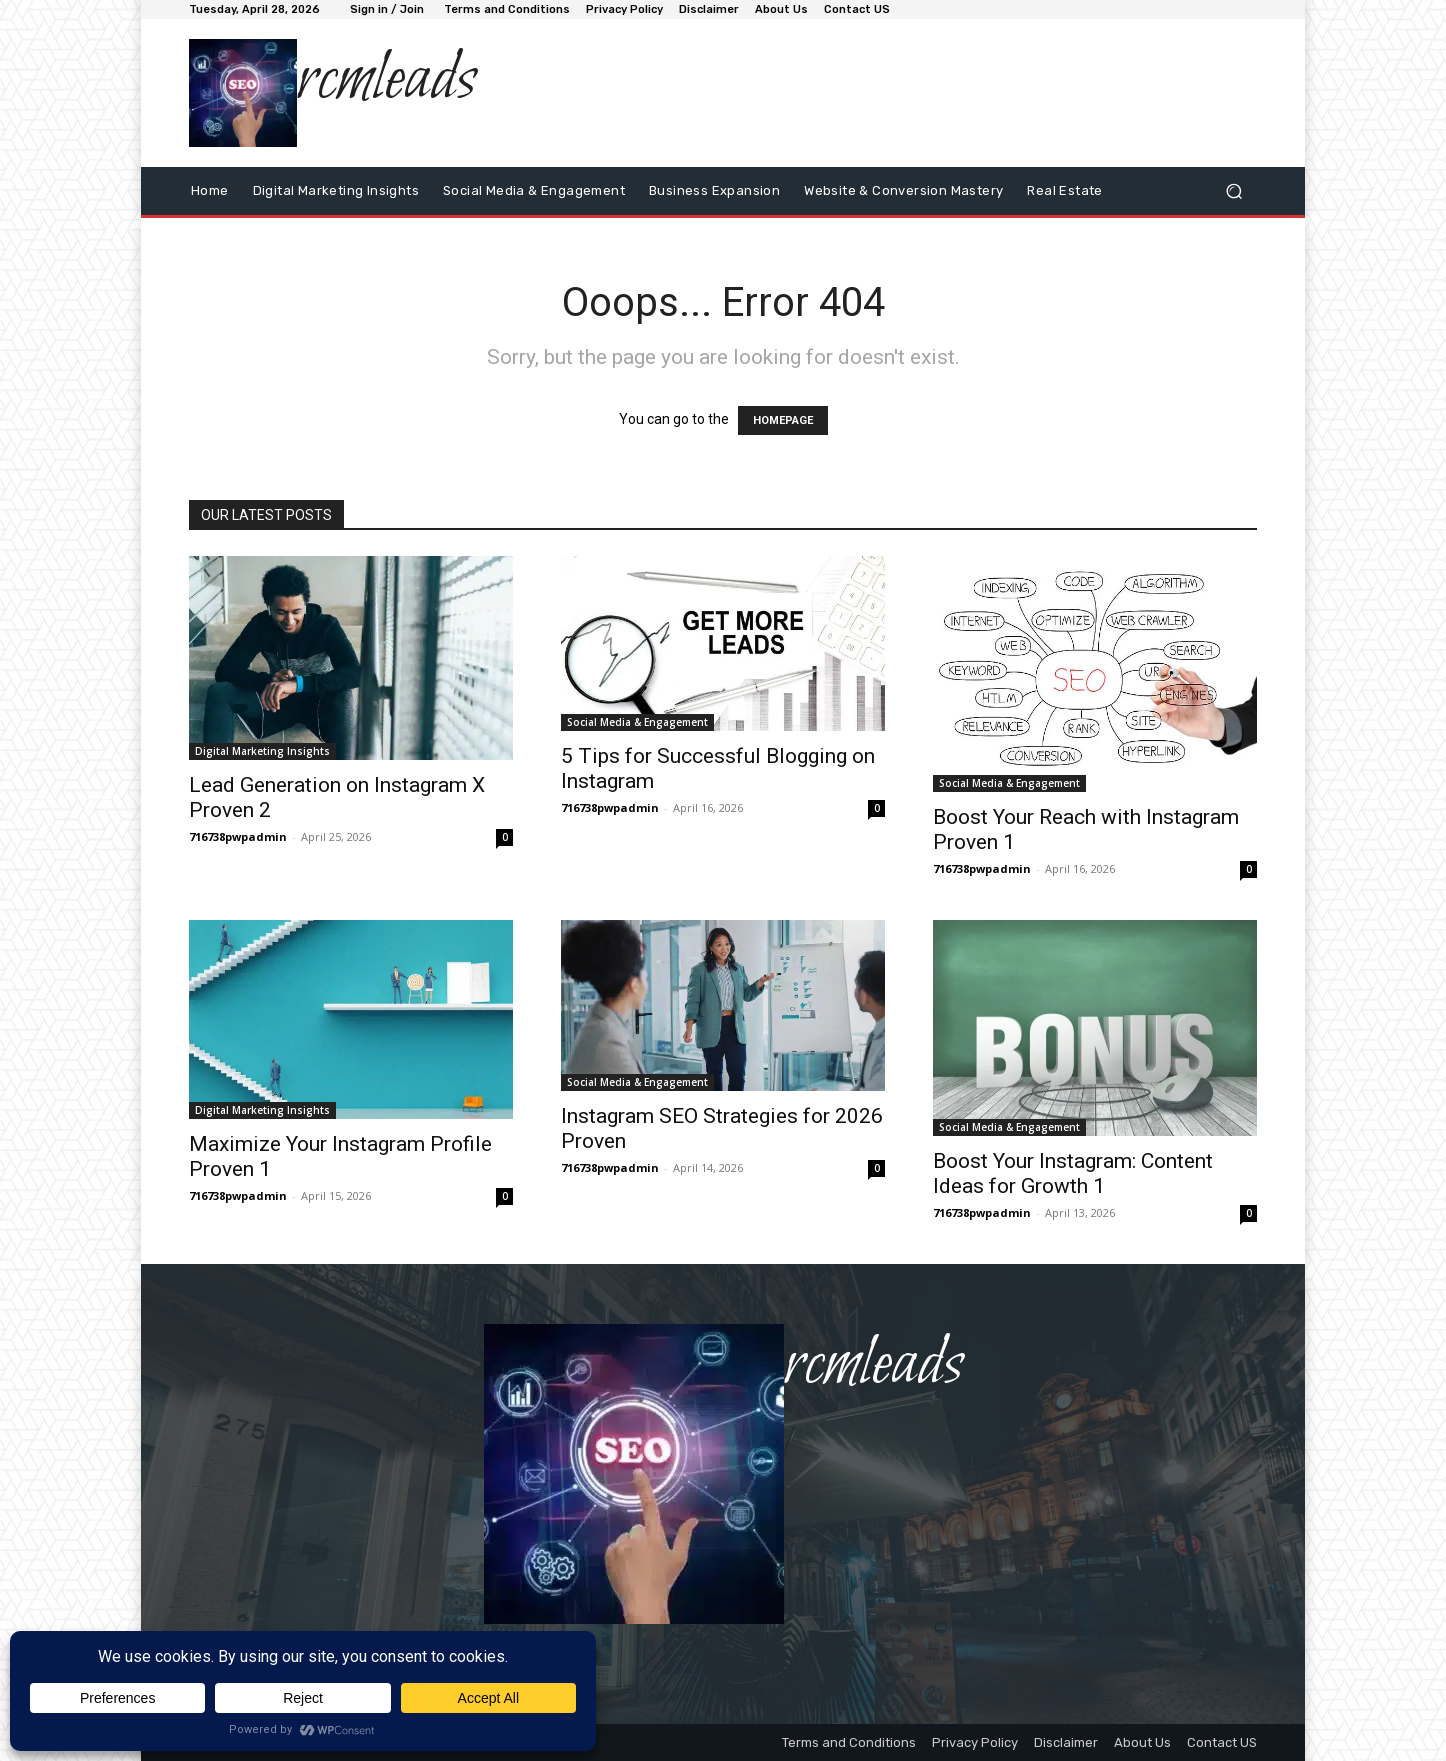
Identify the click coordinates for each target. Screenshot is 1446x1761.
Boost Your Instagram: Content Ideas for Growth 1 (1073, 1173)
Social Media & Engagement (637, 722)
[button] (1233, 190)
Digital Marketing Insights (262, 751)
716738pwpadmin (238, 836)
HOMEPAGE (783, 420)
